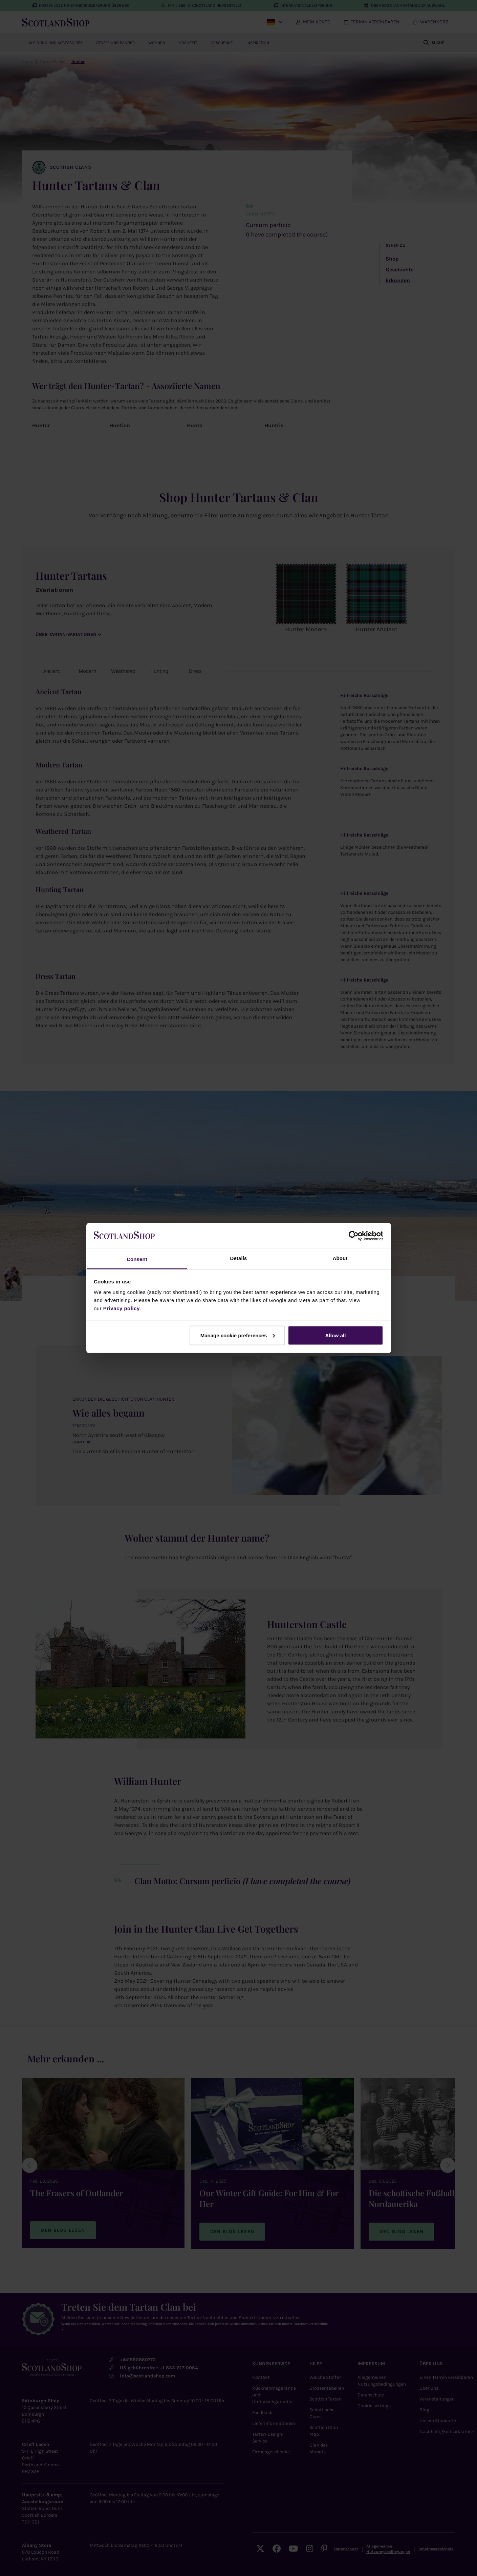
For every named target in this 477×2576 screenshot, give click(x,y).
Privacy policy (121, 1308)
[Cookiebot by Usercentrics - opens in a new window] (353, 1236)
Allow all (335, 1335)
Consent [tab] (137, 1259)
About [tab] (340, 1258)
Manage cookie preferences (237, 1335)
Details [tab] (238, 1258)
